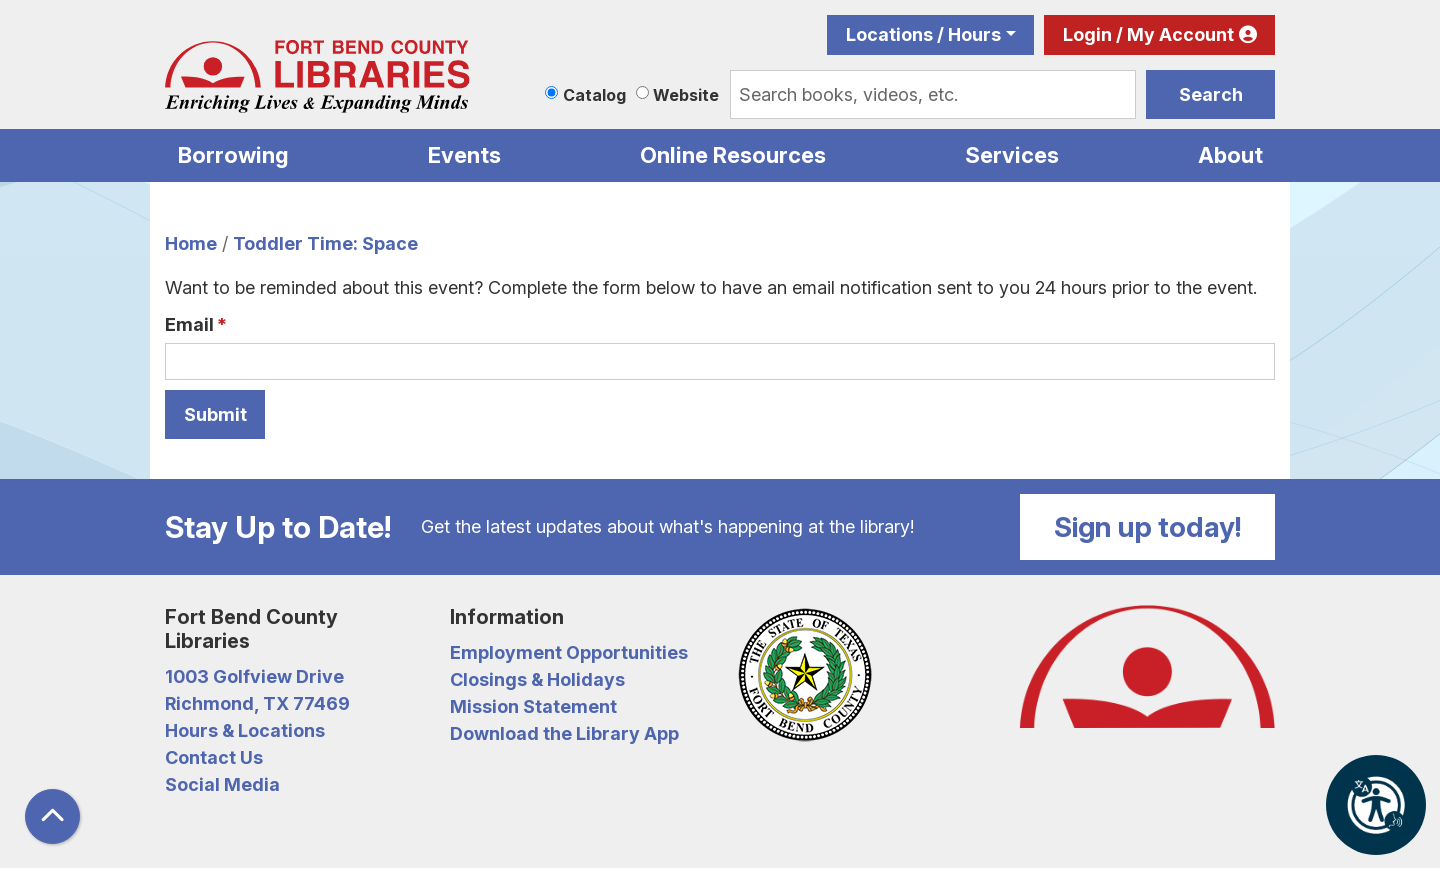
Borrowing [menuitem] (233, 155)
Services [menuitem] (1012, 155)
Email (189, 324)
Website (686, 95)
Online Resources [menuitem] (733, 155)
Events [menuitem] (464, 155)
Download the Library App (564, 733)
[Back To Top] (52, 816)
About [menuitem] (1230, 155)
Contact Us (214, 757)
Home (191, 243)
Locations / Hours (923, 34)
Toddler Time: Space (325, 243)
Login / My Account (1148, 34)
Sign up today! (1148, 527)
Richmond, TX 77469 (257, 703)
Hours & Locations (245, 730)
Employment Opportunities (569, 652)
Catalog (594, 95)
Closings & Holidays (537, 679)
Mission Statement (533, 706)
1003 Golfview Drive (254, 676)
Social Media (222, 784)
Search (1211, 94)
